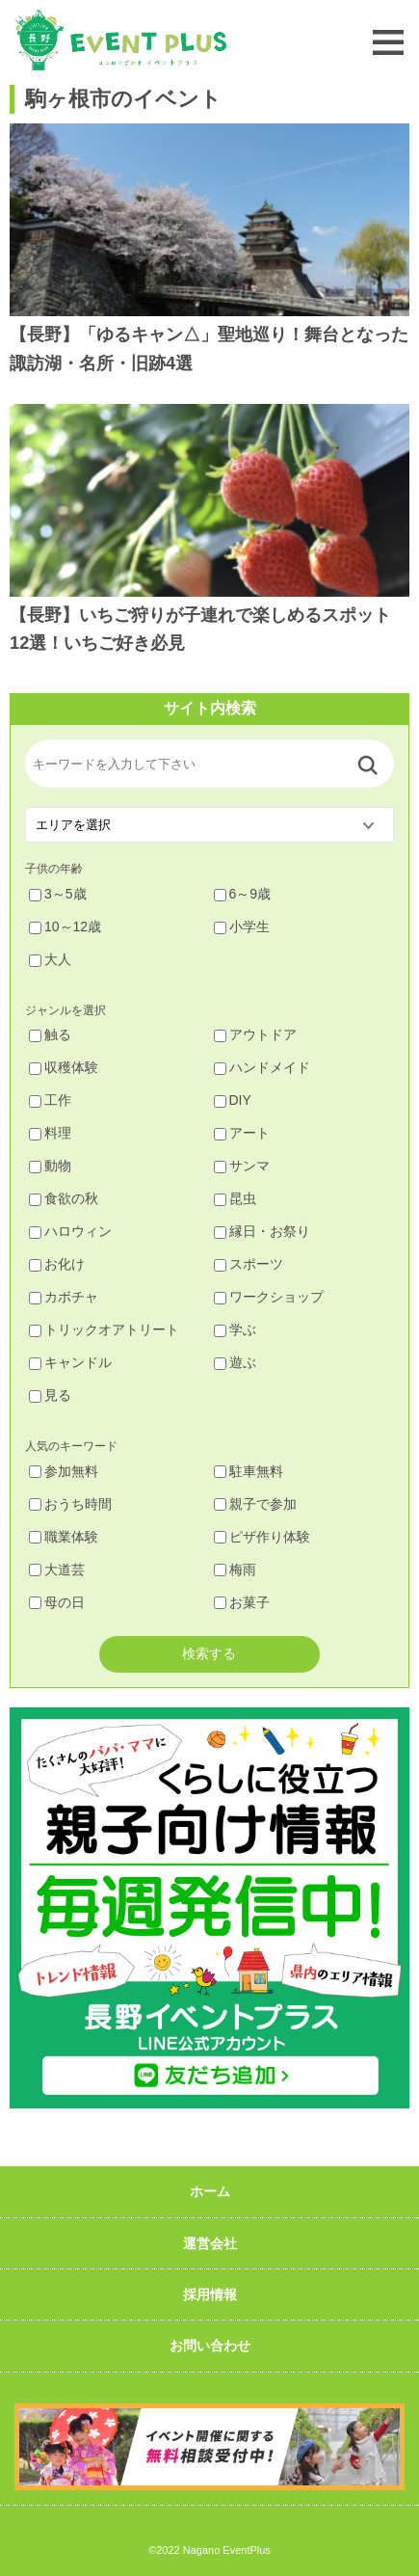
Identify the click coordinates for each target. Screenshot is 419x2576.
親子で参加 (255, 1504)
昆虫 (235, 1198)
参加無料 (63, 1471)
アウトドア (255, 1034)
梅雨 (235, 1569)
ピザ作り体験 (262, 1536)
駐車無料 (248, 1471)
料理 (50, 1132)
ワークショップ (269, 1296)
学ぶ (235, 1329)
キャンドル (70, 1362)
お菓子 (242, 1602)
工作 (50, 1100)
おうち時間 (70, 1504)
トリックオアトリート (104, 1329)
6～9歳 (243, 893)
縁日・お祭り (262, 1231)
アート (242, 1132)
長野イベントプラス (120, 40)
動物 (50, 1165)
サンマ (242, 1165)
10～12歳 (65, 926)
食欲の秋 (63, 1198)
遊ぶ (235, 1362)
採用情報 (210, 2294)
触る (50, 1034)
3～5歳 (58, 893)
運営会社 (210, 2243)
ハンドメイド (262, 1067)
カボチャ (63, 1296)
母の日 (57, 1602)
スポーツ (248, 1264)
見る (50, 1395)
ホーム (210, 2191)
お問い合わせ (210, 2345)
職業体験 (63, 1536)
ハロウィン (70, 1231)
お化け (57, 1264)
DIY (232, 1100)
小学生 (242, 926)
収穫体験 (63, 1067)
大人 (50, 959)
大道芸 (57, 1569)
